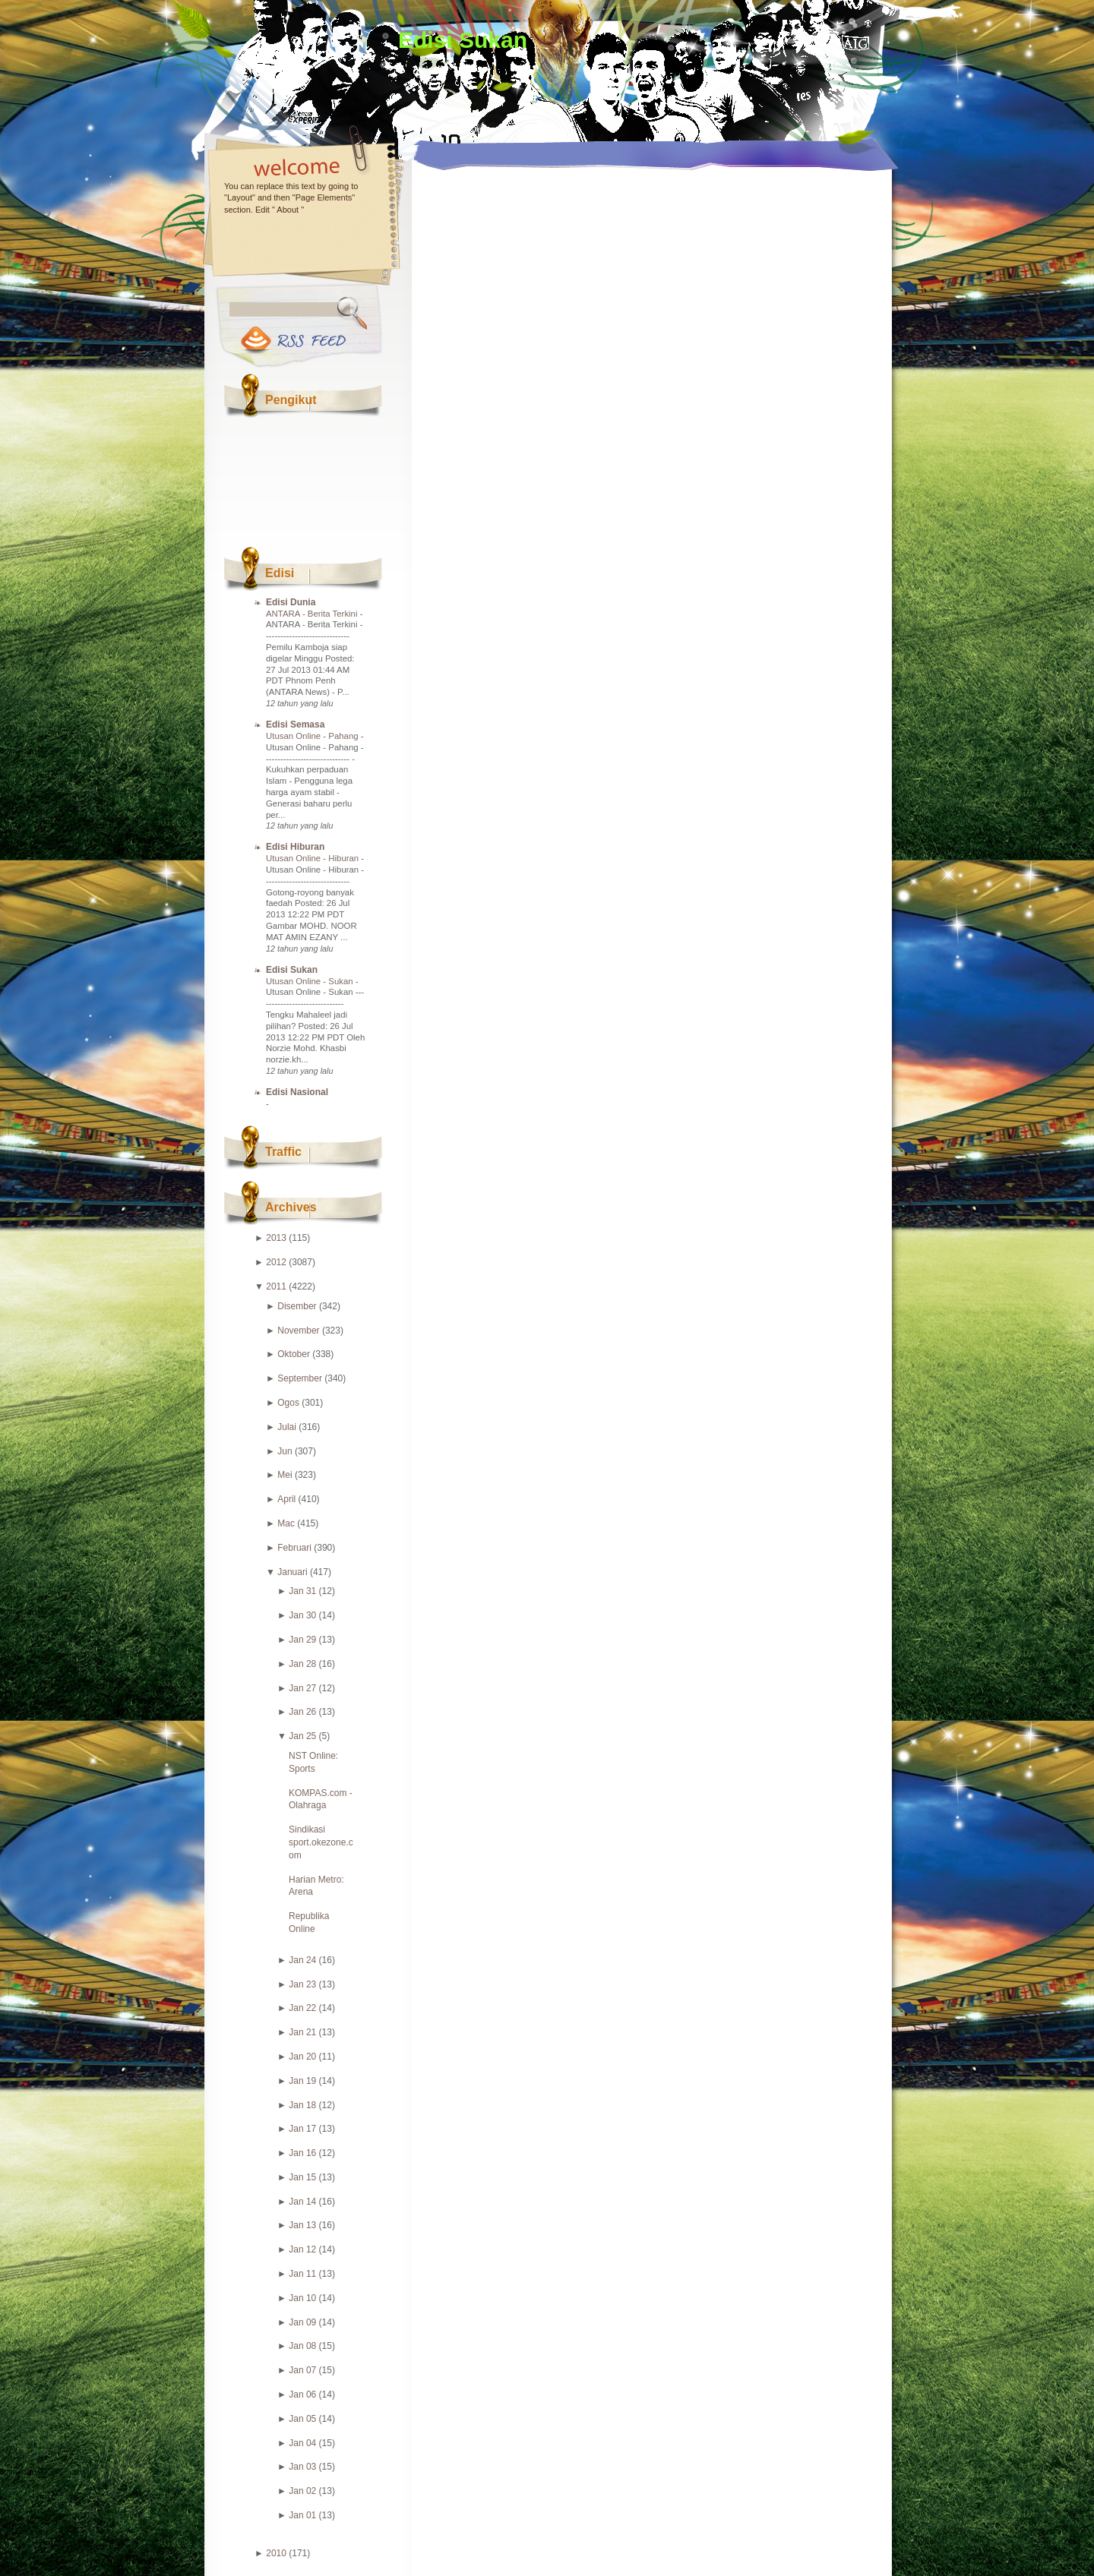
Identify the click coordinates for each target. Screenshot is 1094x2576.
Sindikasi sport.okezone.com (321, 1842)
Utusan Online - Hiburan (313, 858)
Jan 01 (302, 2515)
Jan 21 (302, 2032)
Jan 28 (302, 1664)
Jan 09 (302, 2322)
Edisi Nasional (297, 1092)
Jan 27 (302, 1688)
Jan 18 (302, 2105)
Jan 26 (302, 1711)
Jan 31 (302, 1591)
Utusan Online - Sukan (311, 981)
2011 (276, 1286)
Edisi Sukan (462, 39)
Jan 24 (302, 1960)
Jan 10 (302, 2298)
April (286, 1499)
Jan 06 (302, 2394)
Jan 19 (302, 2081)
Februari (294, 1547)
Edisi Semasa (295, 724)
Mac (286, 1523)
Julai (286, 1427)
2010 (276, 2553)
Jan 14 (302, 2201)
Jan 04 (302, 2443)
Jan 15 (302, 2177)
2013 (276, 1238)
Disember (296, 1306)
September (299, 1378)
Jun (284, 1451)
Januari (292, 1572)
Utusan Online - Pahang (313, 735)
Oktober (293, 1354)
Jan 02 (302, 2491)
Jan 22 (302, 2008)
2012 (276, 1262)
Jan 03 (302, 2466)
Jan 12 (302, 2249)
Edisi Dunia (290, 602)
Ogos (288, 1402)
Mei (284, 1475)
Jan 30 (302, 1615)
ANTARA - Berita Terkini (313, 613)
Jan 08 (302, 2346)
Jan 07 (302, 2370)
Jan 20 (302, 2056)
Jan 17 (302, 2128)
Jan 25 (302, 1736)
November (298, 1330)
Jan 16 (302, 2153)
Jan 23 (302, 1984)
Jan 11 (302, 2273)
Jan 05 (302, 2418)
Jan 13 (302, 2225)
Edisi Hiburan (295, 846)
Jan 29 (302, 1639)
